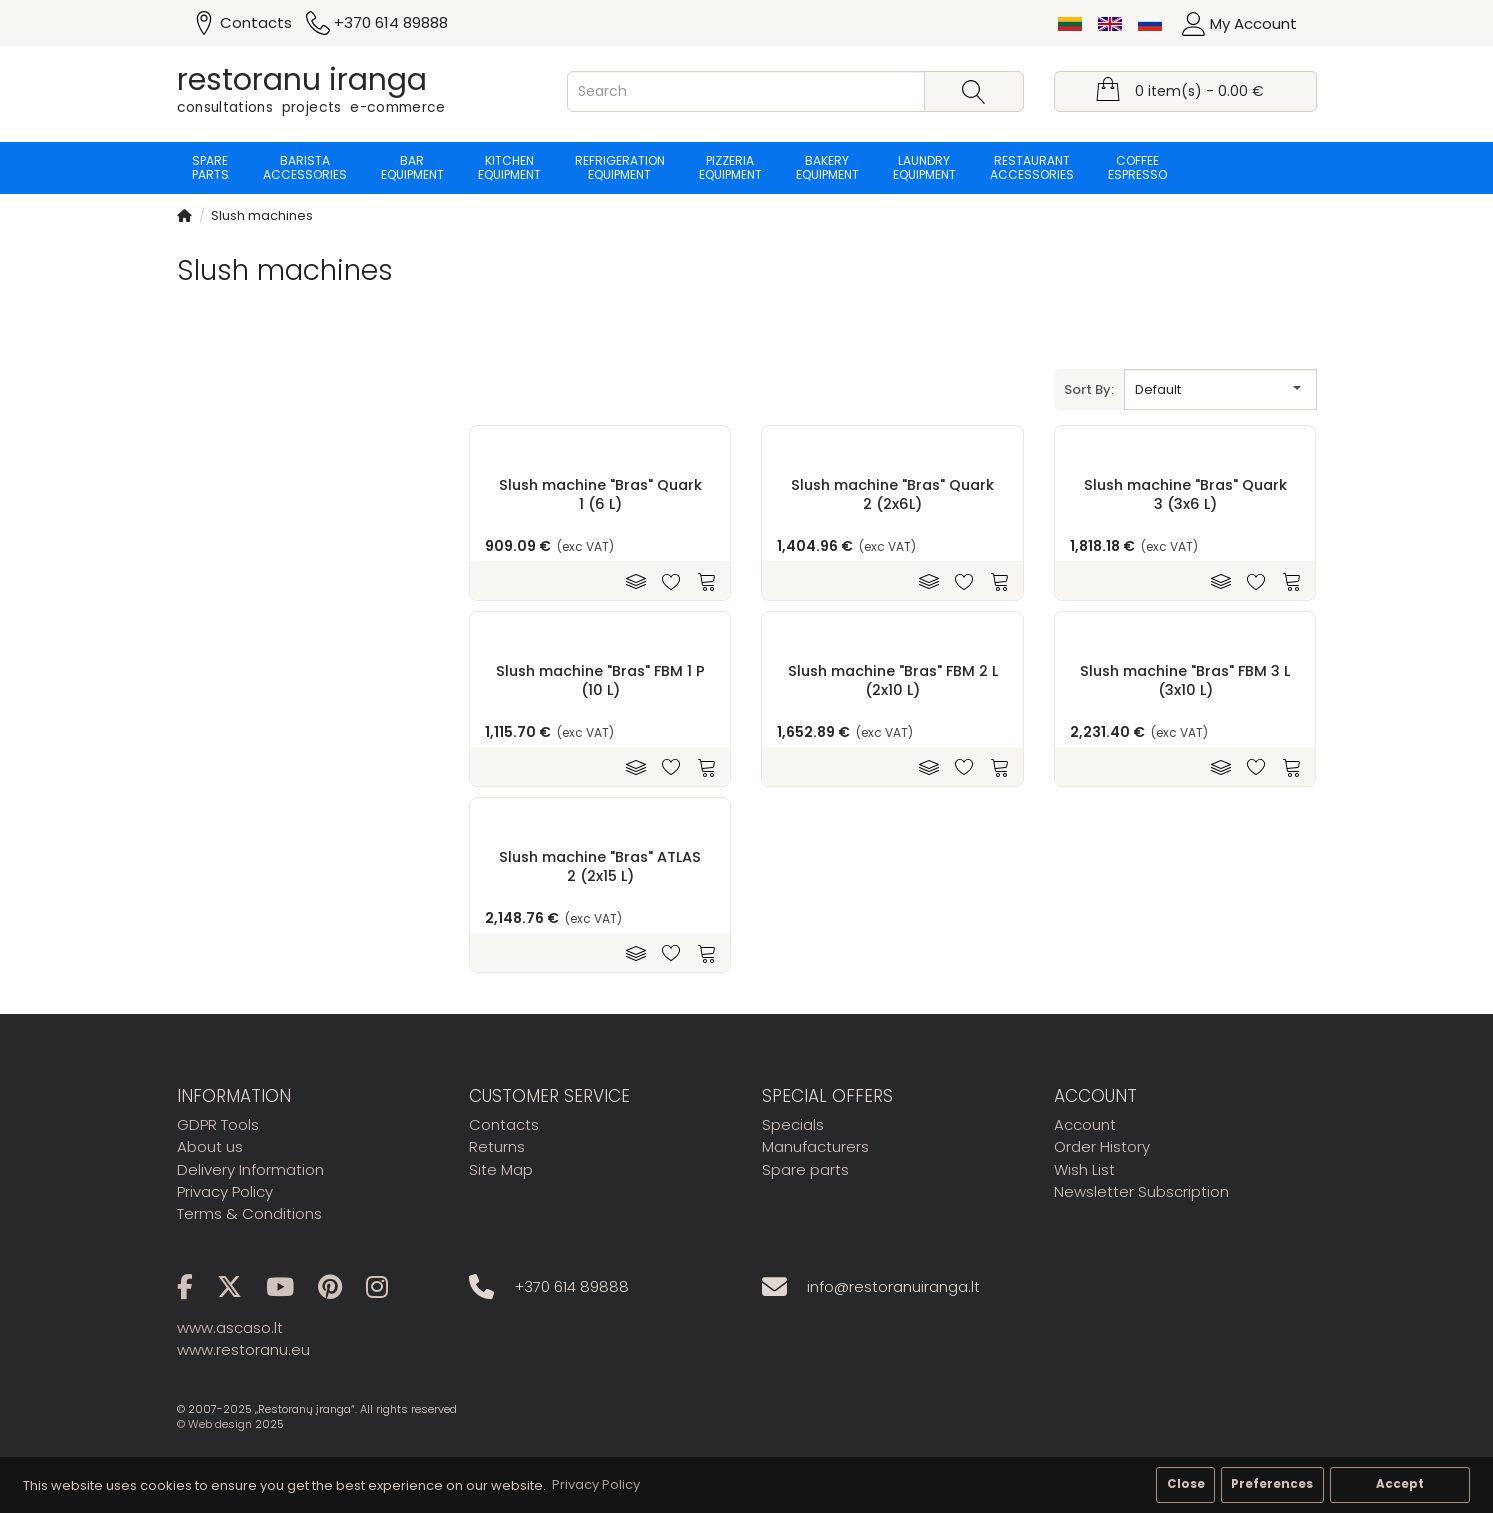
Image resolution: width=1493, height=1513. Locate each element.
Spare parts (210, 167)
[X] (239, 1290)
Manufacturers (815, 1146)
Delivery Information (250, 1169)
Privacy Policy (225, 1191)
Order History (1102, 1146)
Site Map (501, 1169)
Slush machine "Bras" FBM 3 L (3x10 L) (1185, 680)
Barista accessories (305, 167)
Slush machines (262, 215)
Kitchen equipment (509, 167)
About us (210, 1146)
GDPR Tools (218, 1124)
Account (1085, 1124)
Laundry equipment (924, 167)
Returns (497, 1146)
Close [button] (1186, 1484)
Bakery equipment (827, 167)
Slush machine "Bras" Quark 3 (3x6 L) (1185, 494)
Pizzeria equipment (730, 167)
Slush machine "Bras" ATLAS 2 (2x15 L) (600, 866)
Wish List (1084, 1169)
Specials (793, 1124)
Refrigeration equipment (620, 167)
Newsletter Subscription (1141, 1191)
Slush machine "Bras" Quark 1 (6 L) (600, 494)
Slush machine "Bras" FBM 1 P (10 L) (600, 680)
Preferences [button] (1272, 1484)
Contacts (504, 1124)
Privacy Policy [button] (596, 1484)
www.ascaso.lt (230, 1327)
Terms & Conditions (249, 1213)
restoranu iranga (302, 80)
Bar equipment (412, 167)
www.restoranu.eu (243, 1349)
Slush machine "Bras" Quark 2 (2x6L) (892, 494)
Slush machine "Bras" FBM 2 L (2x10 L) (893, 680)
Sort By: (1089, 389)
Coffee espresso (1137, 167)
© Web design (214, 1424)
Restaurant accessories (1032, 167)
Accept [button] (1400, 1484)
